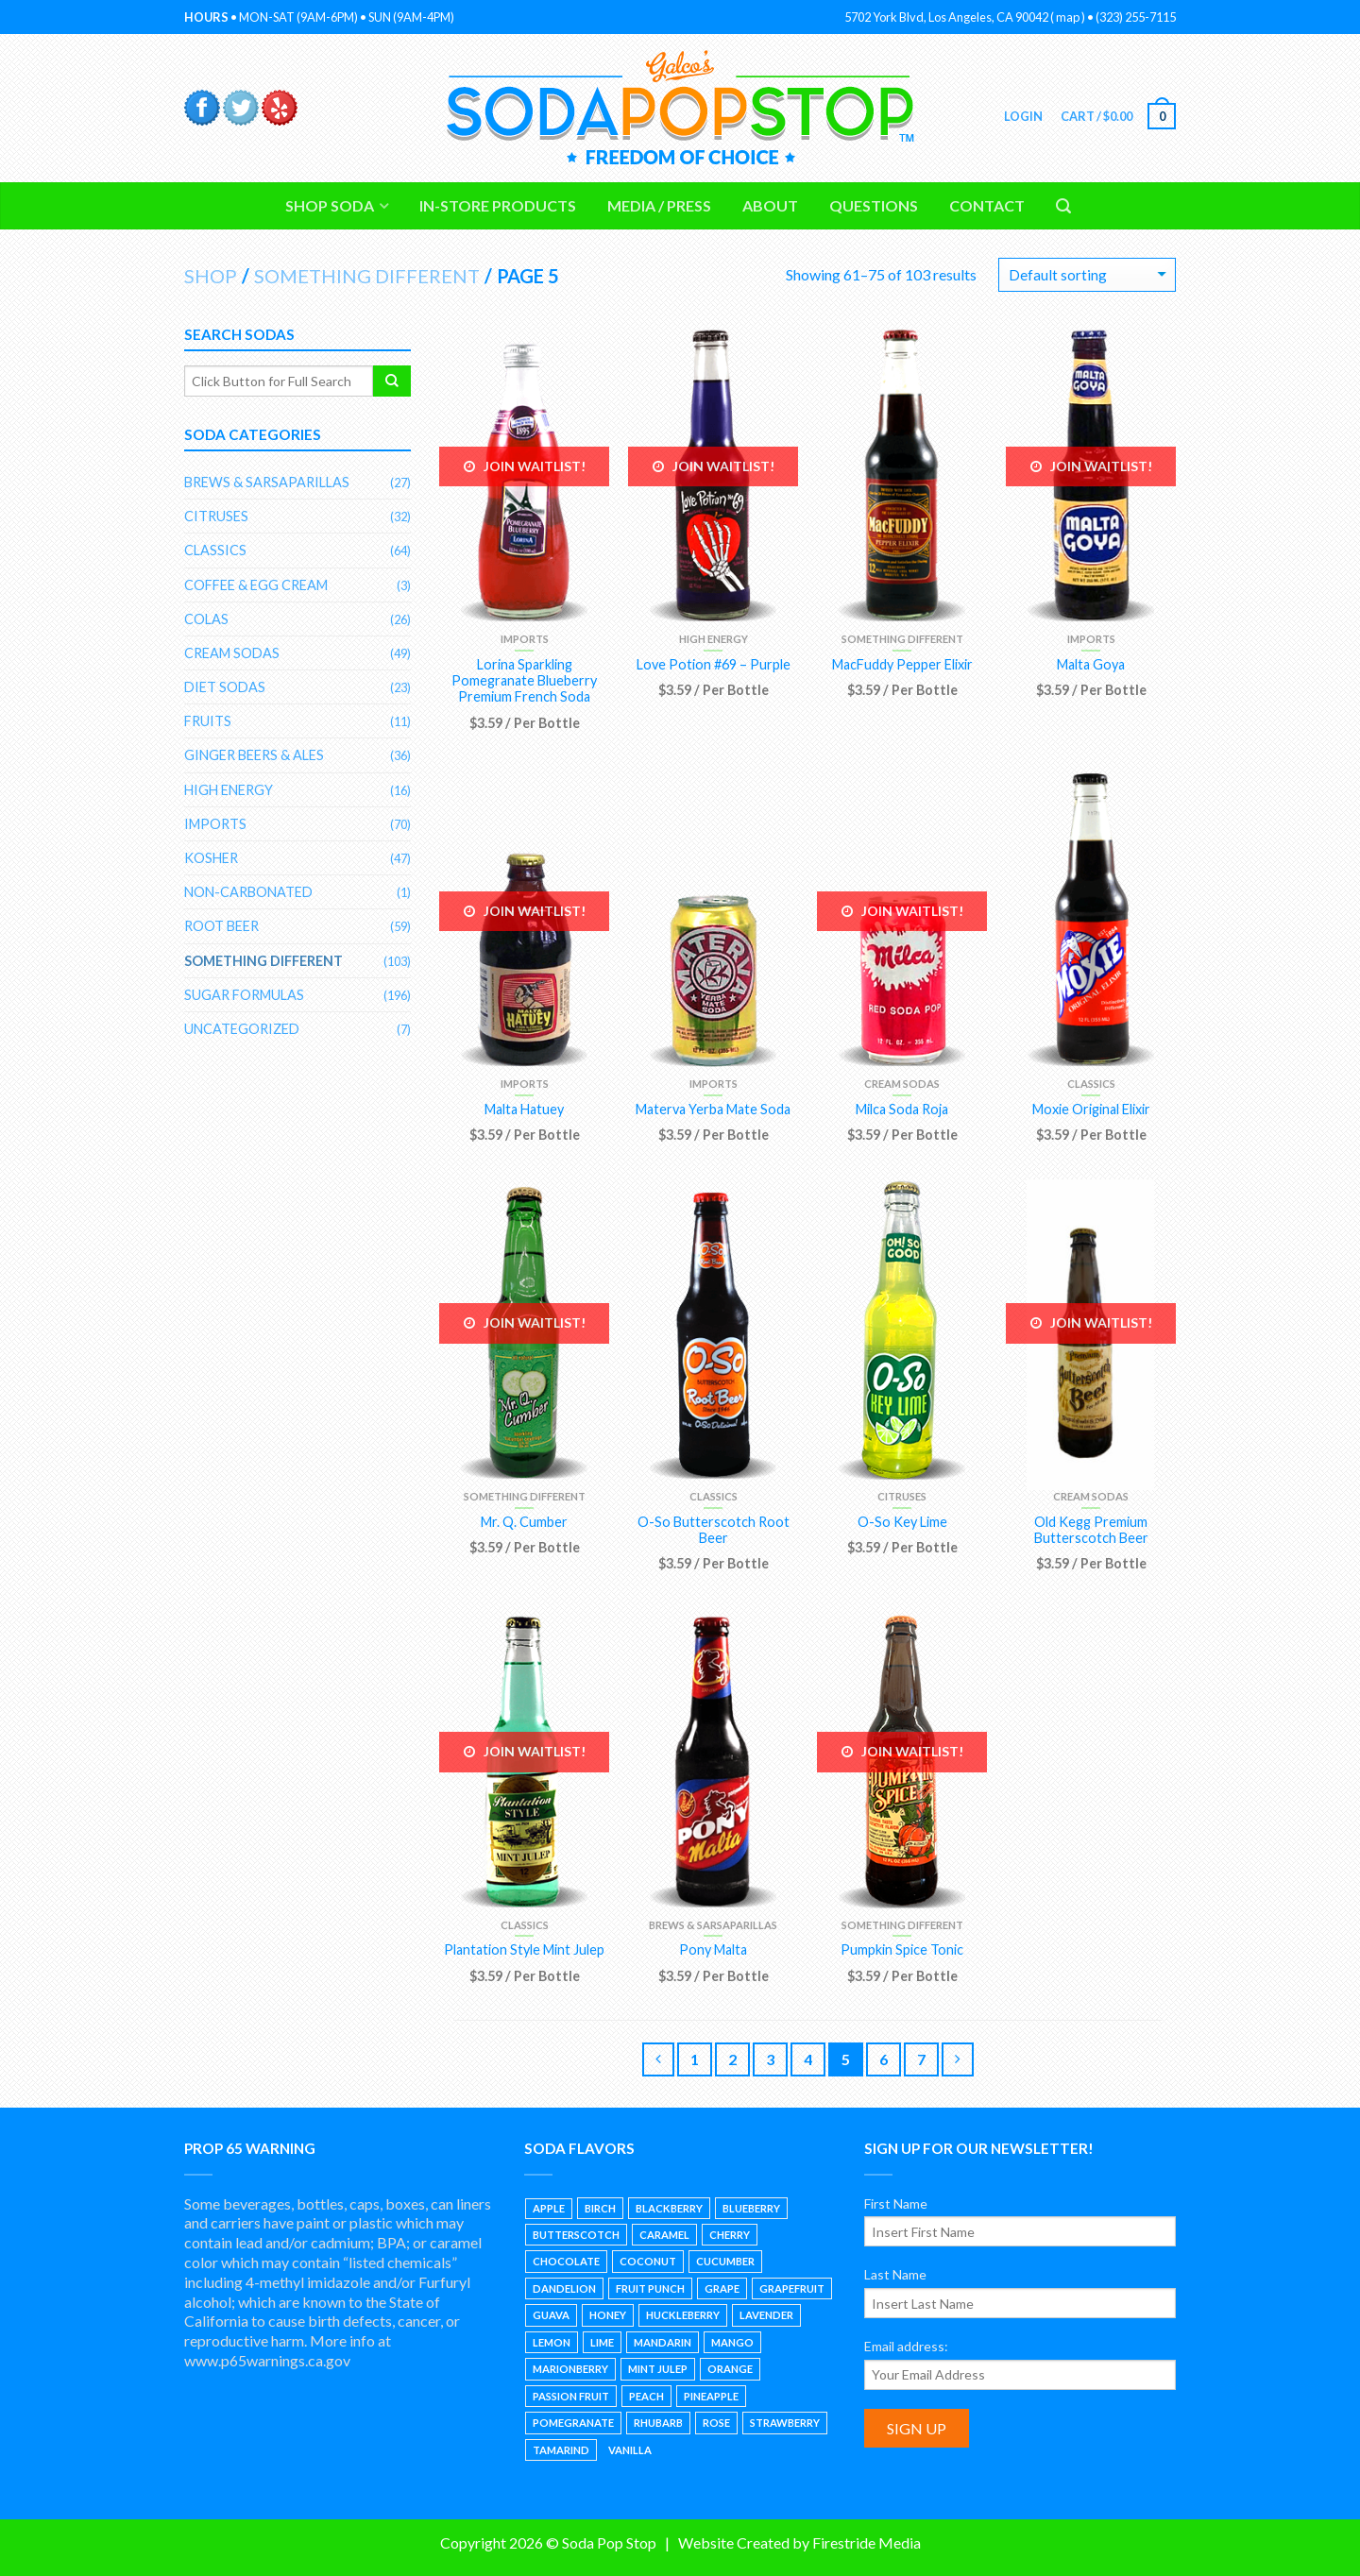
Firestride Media (866, 2542)
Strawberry (785, 2422)
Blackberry (669, 2208)
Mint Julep (658, 2369)
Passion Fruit (571, 2396)
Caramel (664, 2235)
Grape (722, 2288)
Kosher (211, 858)
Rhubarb (658, 2422)
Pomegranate (573, 2422)
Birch (600, 2208)
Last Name (895, 2274)
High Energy (713, 639)
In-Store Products (497, 205)
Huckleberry (683, 2315)
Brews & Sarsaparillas (713, 1925)
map (1068, 17)
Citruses (901, 1496)
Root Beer (221, 926)
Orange (730, 2369)
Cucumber (725, 2261)
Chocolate (566, 2261)
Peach (646, 2396)
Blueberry (751, 2208)
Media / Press (659, 205)
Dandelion (564, 2288)
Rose (716, 2422)
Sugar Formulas (244, 995)
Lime (602, 2342)
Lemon (551, 2342)
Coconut (648, 2261)
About (770, 205)
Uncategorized (241, 1029)
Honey (607, 2315)
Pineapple (711, 2396)
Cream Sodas (902, 1083)
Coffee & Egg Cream (256, 585)
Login (1022, 116)
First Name (895, 2203)
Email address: (906, 2346)
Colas (206, 619)
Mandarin (662, 2342)
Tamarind (561, 2450)
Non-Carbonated (248, 892)
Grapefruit (791, 2288)
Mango (732, 2342)
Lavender (766, 2315)
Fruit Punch (650, 2288)
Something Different (367, 275)
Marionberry (570, 2369)
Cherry (729, 2235)
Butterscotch (576, 2235)
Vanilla (630, 2450)
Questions (873, 205)
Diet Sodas (224, 687)
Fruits (207, 721)
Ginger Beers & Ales (254, 755)
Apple (549, 2208)
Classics (1091, 1083)
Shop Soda (329, 205)
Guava (551, 2315)
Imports (525, 639)
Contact (987, 205)
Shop (210, 275)
